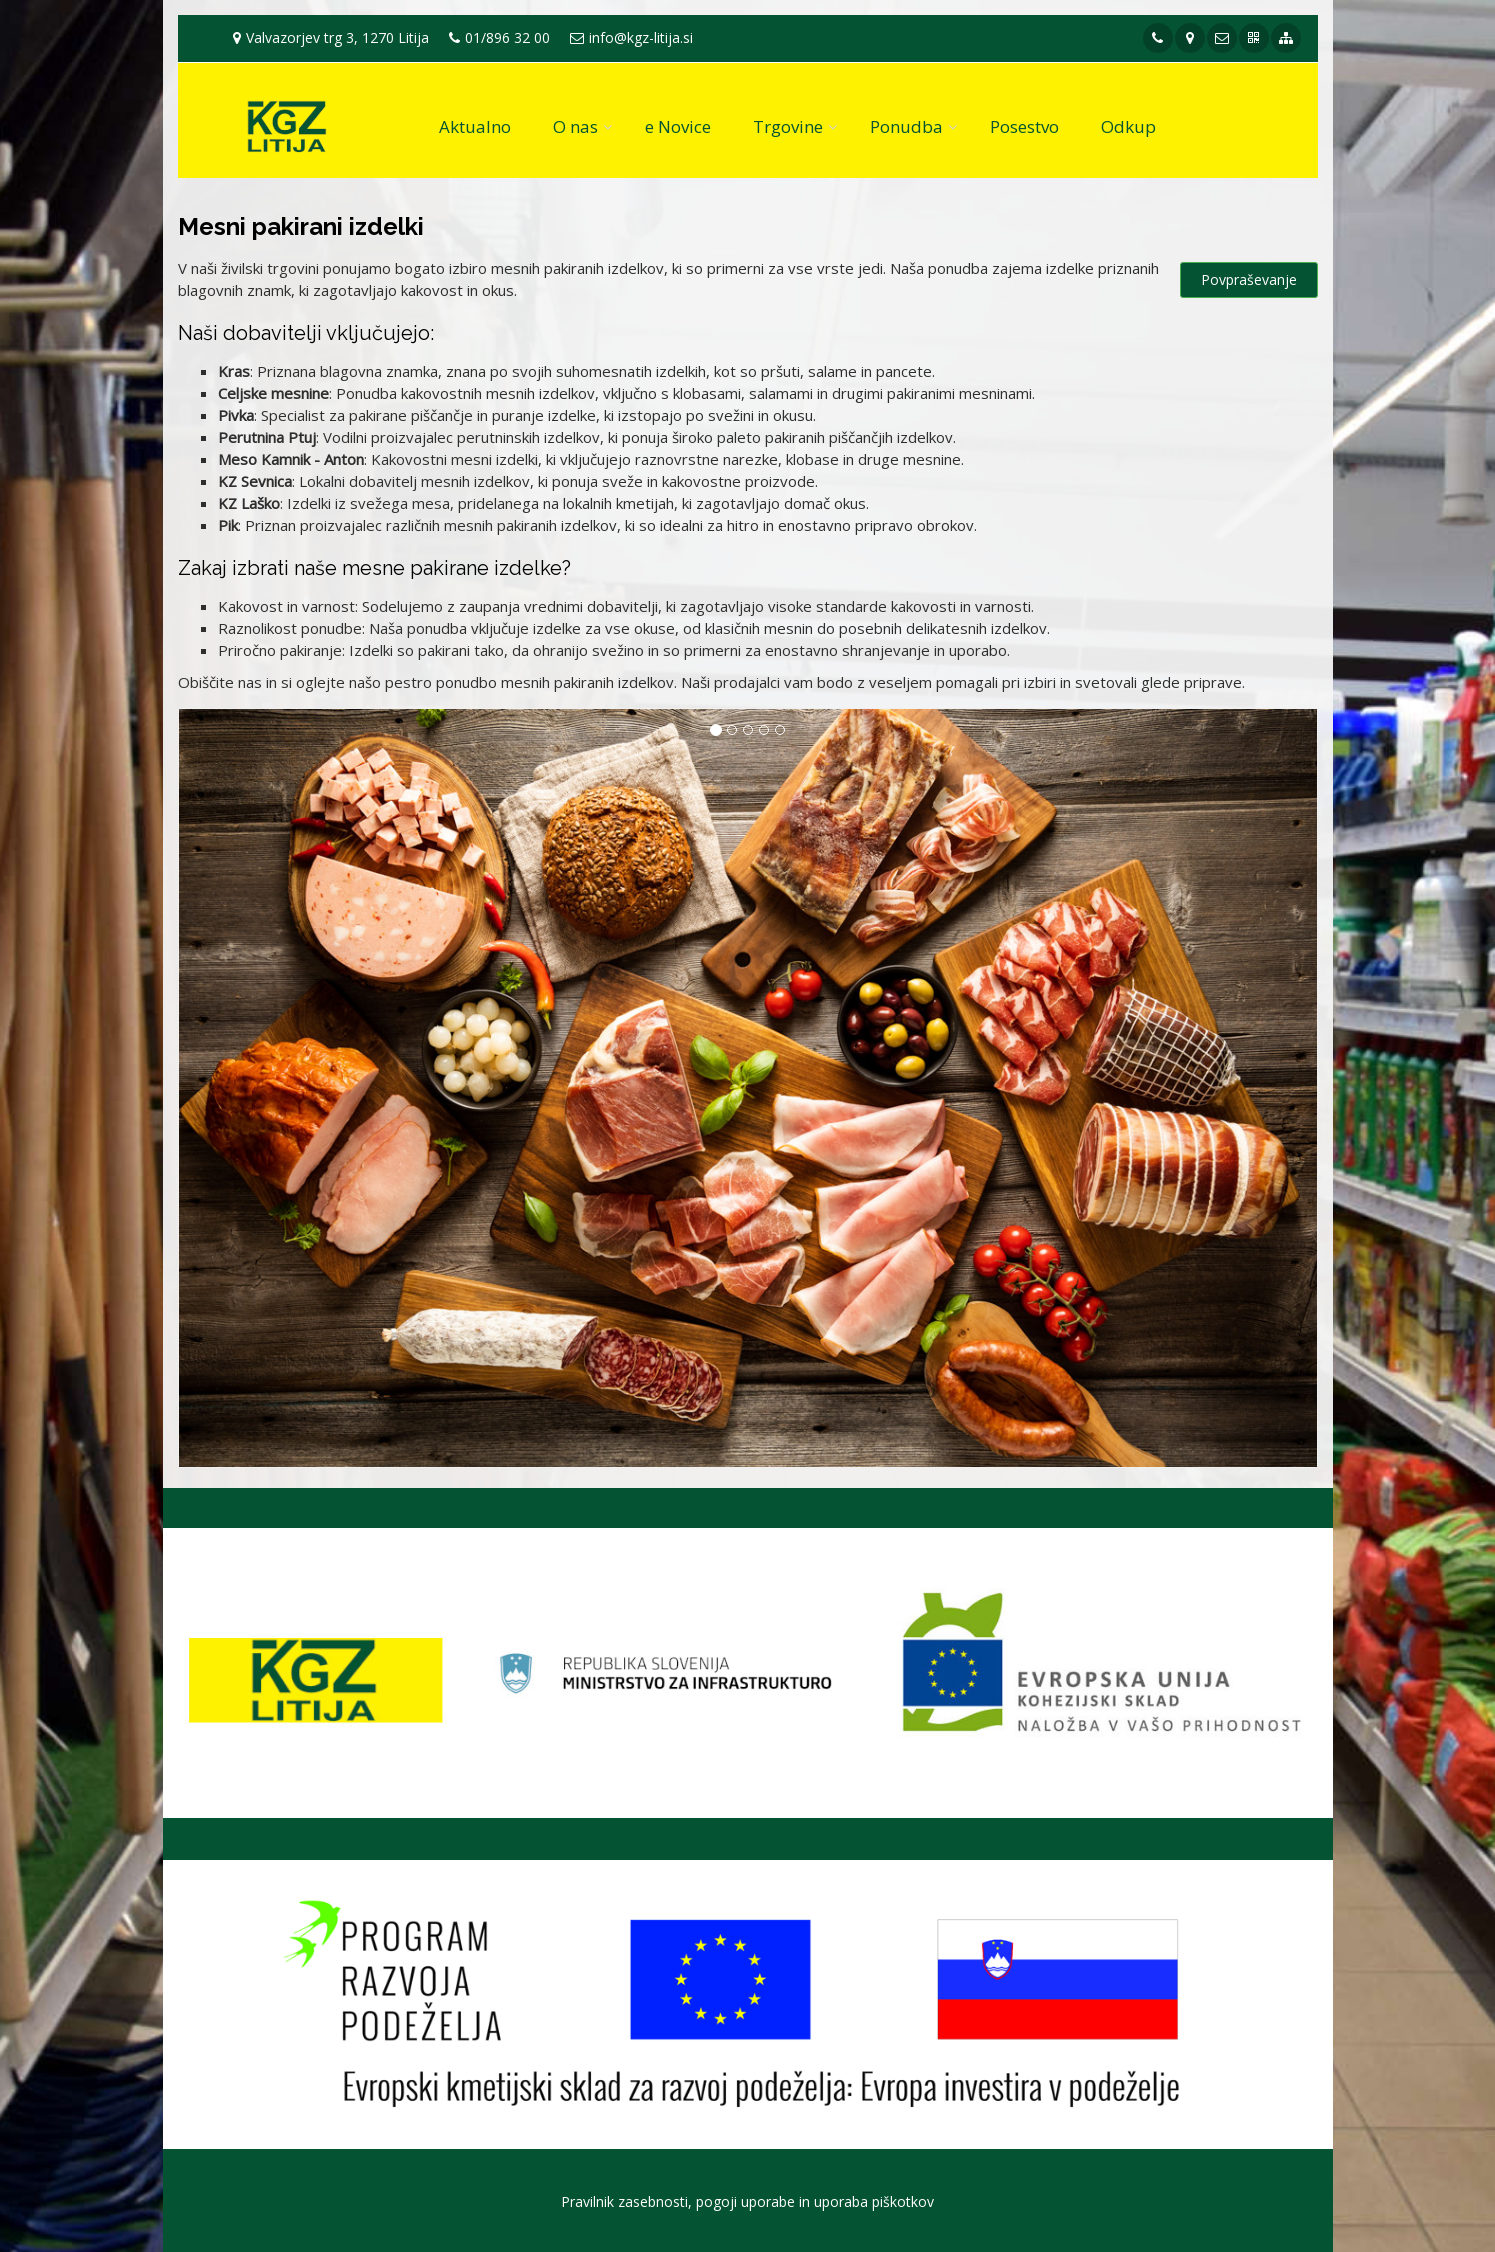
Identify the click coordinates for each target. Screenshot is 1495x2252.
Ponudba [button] (906, 126)
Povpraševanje (1249, 279)
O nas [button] (575, 126)
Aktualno (475, 126)
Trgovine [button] (788, 126)
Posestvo (1024, 126)
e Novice (678, 126)
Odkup (1128, 126)
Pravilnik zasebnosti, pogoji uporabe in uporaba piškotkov (747, 2201)
